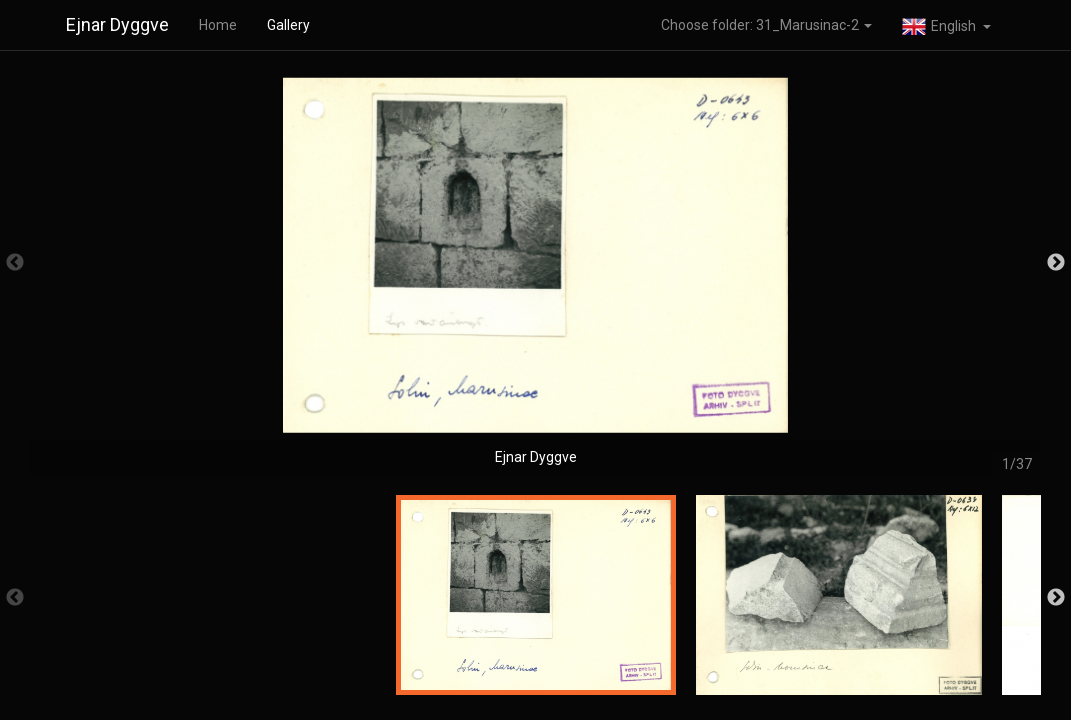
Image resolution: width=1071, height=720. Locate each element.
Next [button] (1056, 263)
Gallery (288, 25)
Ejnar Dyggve (117, 24)
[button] (946, 25)
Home (218, 25)
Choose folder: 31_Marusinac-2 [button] (766, 25)
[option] (535, 272)
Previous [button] (15, 263)
